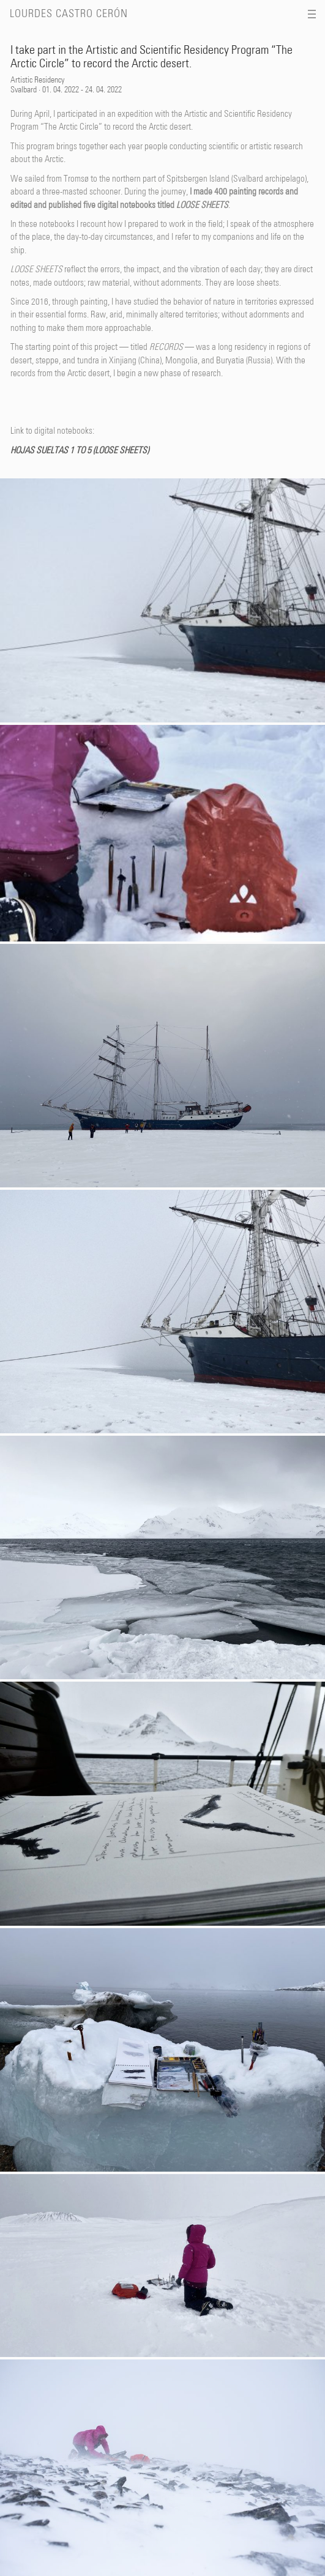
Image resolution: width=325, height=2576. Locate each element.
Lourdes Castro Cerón (69, 14)
